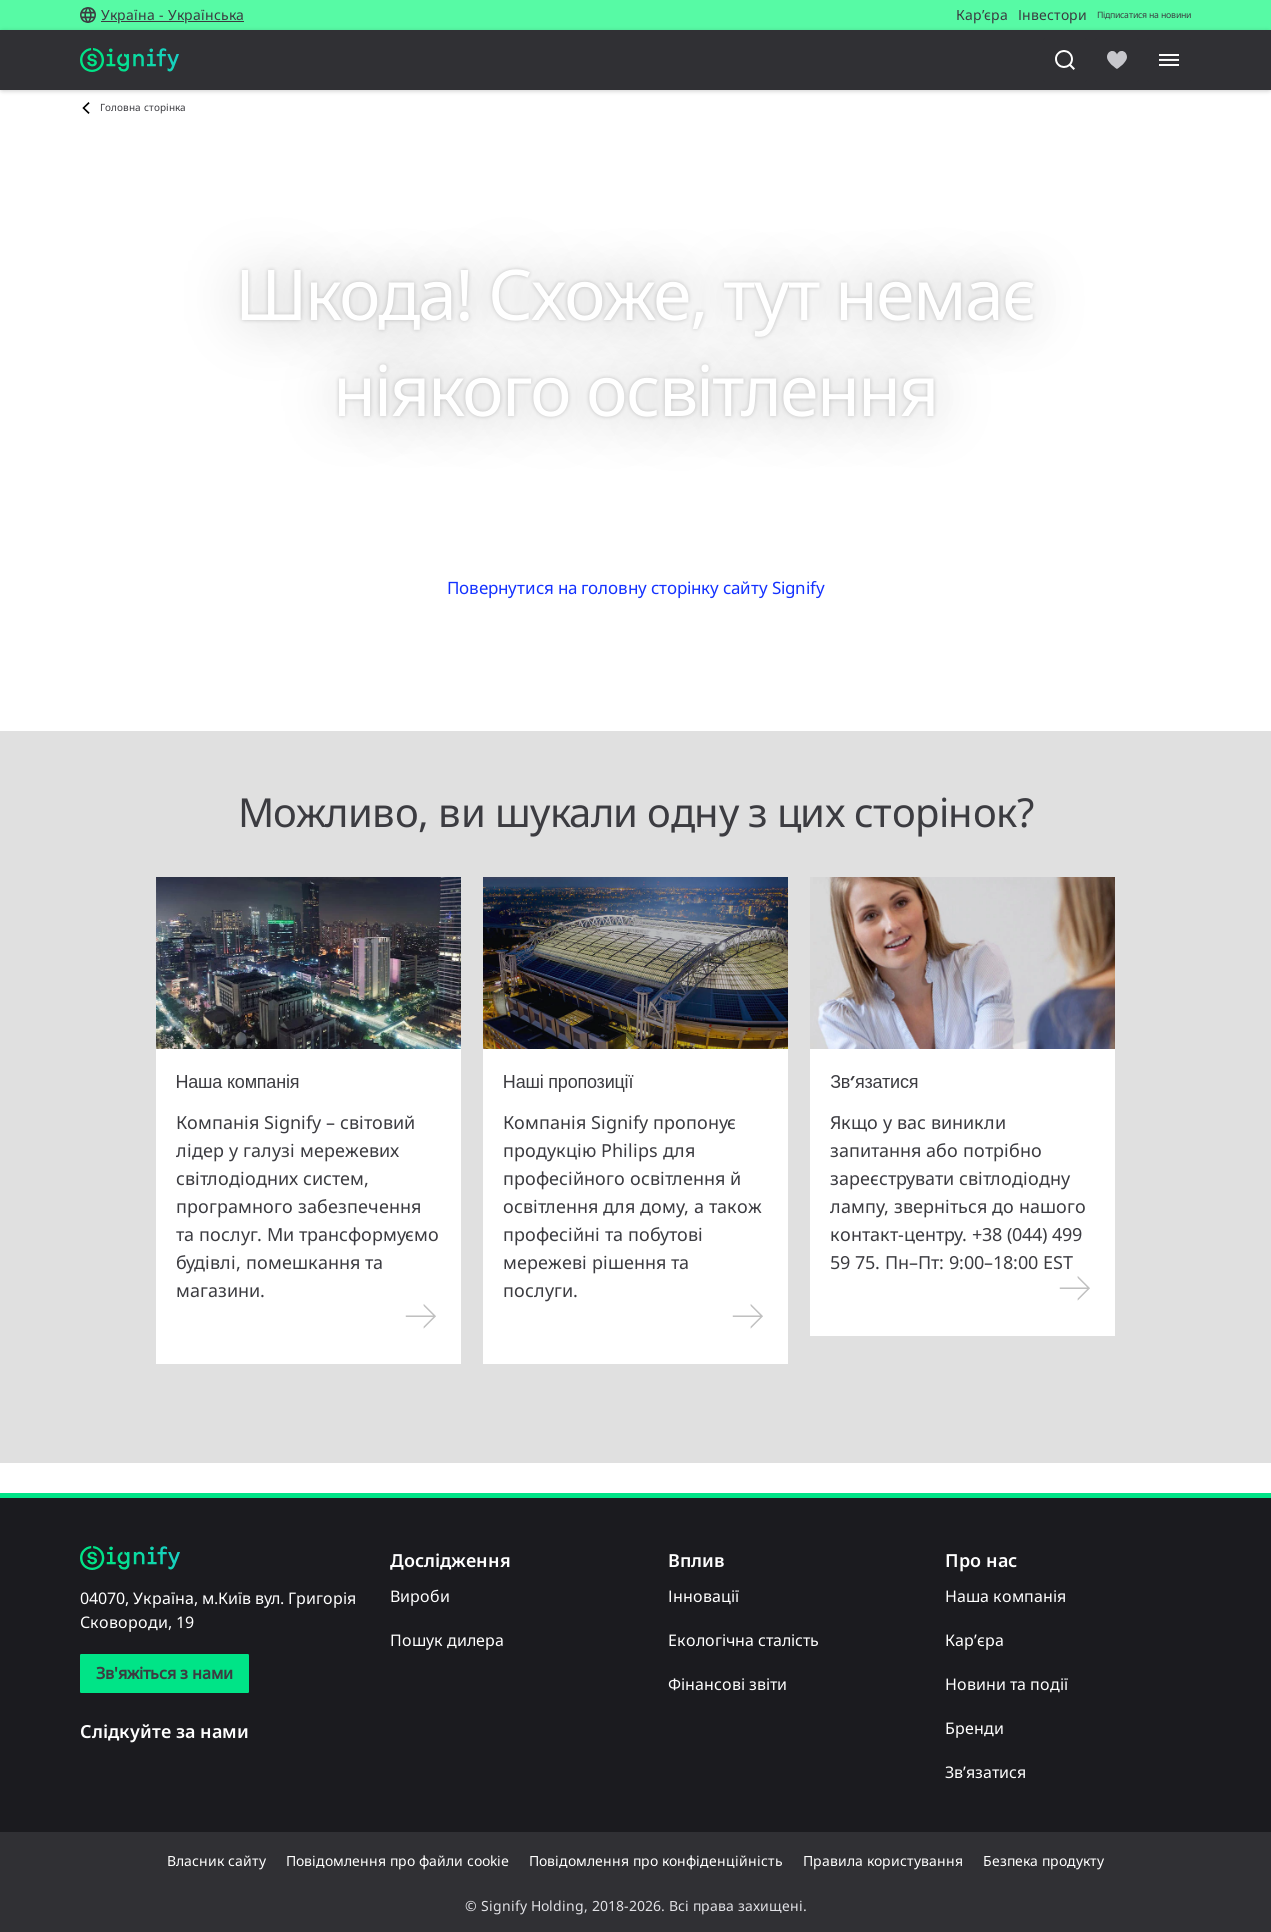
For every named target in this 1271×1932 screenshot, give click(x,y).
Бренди (974, 1728)
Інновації (703, 1596)
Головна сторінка (143, 107)
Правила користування (883, 1860)
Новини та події (1006, 1684)
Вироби (420, 1596)
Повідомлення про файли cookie (397, 1860)
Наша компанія (1005, 1596)
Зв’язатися (985, 1772)
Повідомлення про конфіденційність (656, 1860)
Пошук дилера (447, 1640)
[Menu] (1169, 60)
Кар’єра (974, 1640)
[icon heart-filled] (1117, 60)
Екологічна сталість (743, 1640)
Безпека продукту (1043, 1860)
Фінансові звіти (727, 1684)
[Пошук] (1065, 60)
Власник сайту (216, 1860)
